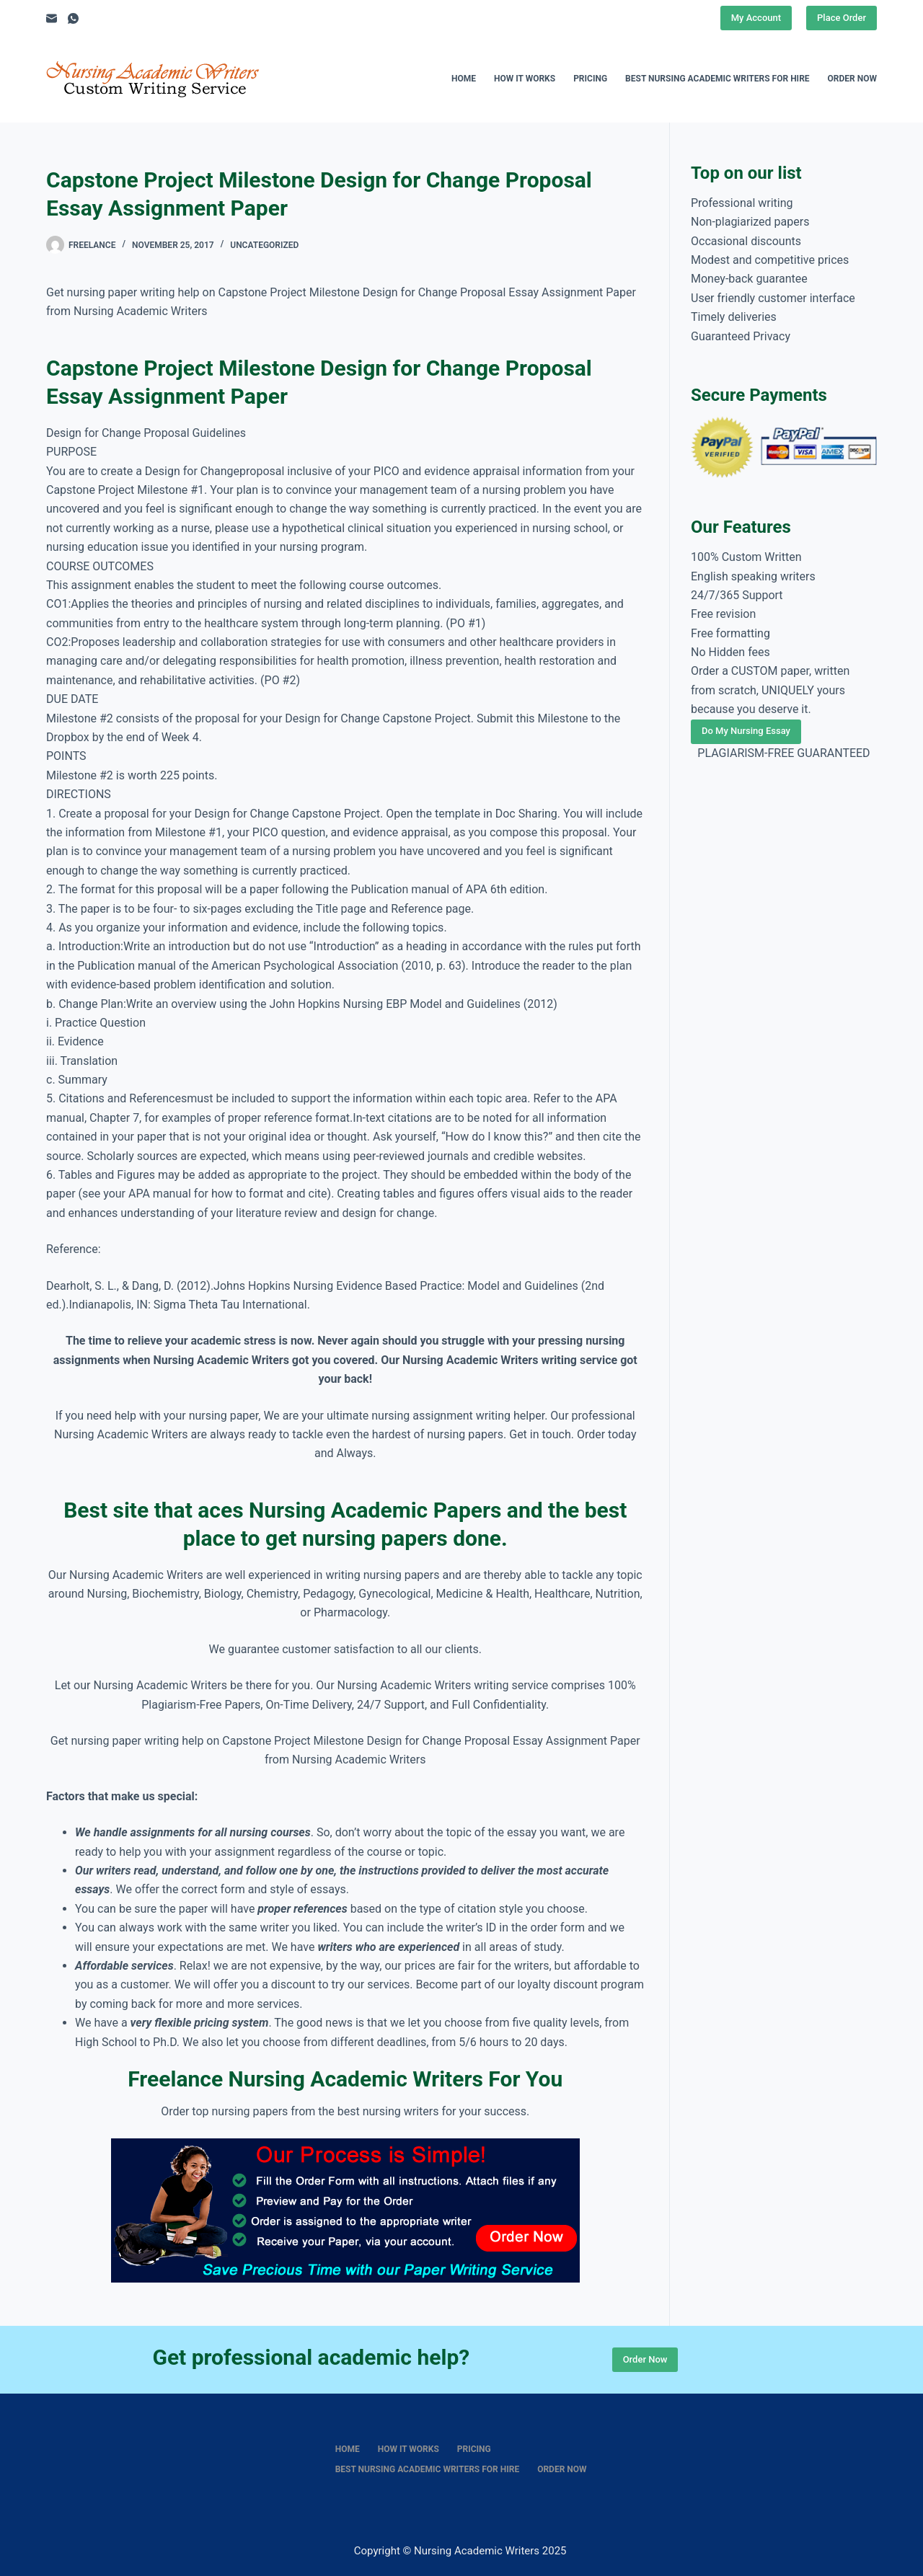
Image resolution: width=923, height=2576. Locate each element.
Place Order (841, 17)
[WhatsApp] (73, 18)
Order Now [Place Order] (645, 2359)
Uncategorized (264, 245)
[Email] (51, 18)
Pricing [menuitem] (590, 79)
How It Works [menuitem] (524, 79)
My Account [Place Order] (756, 17)
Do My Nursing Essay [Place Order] (746, 730)
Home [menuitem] (463, 79)
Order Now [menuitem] (852, 79)
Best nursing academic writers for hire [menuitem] (717, 79)
